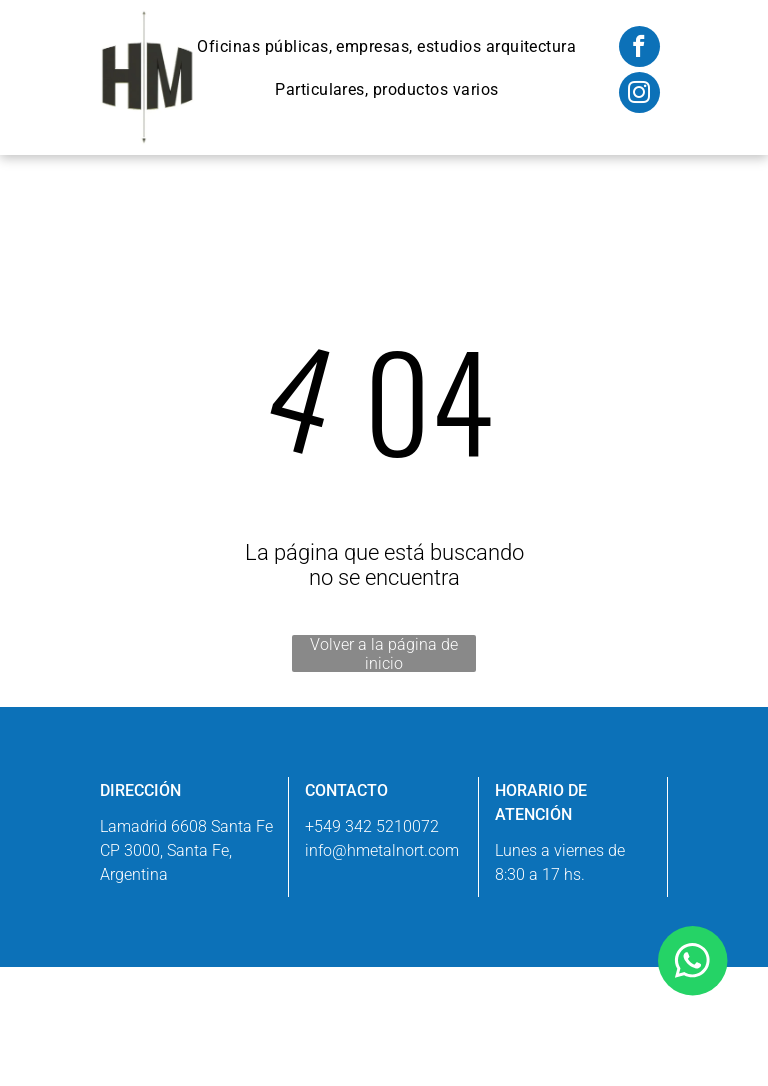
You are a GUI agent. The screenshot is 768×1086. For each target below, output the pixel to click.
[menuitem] (386, 46)
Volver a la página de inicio (384, 653)
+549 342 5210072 (372, 826)
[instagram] (639, 95)
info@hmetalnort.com (382, 850)
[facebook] (639, 49)
